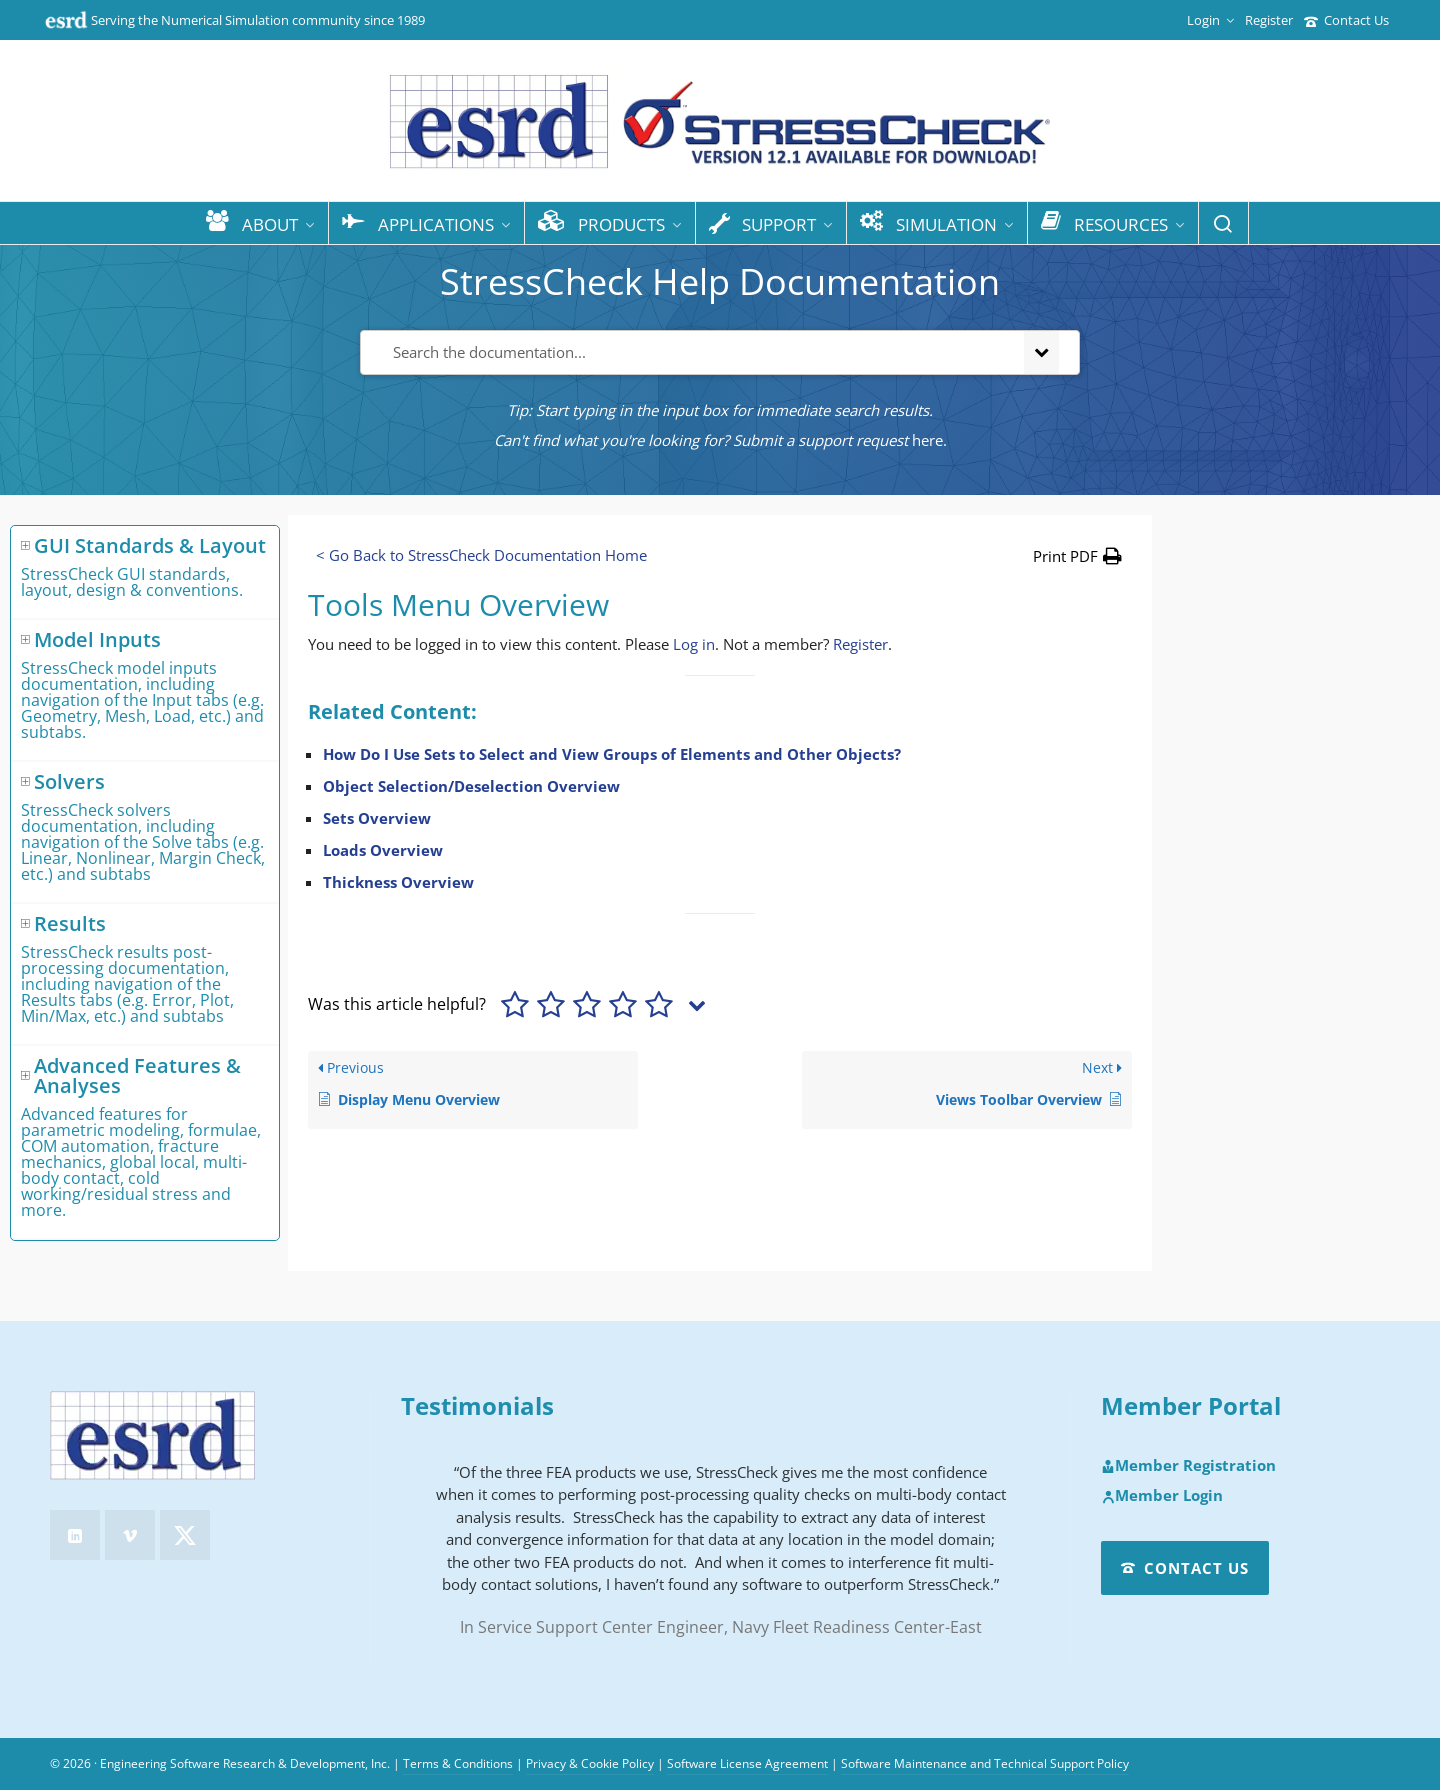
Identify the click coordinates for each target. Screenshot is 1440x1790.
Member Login (1162, 1496)
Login (1210, 20)
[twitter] (185, 1535)
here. (929, 440)
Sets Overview (377, 818)
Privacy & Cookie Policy (590, 1763)
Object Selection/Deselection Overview (471, 786)
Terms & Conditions (458, 1763)
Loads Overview (383, 850)
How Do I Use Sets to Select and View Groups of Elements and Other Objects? (612, 754)
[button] (1077, 556)
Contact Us (1346, 20)
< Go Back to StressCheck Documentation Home (481, 555)
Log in (694, 644)
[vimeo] (130, 1535)
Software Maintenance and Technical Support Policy (985, 1763)
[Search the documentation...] (688, 352)
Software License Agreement (747, 1763)
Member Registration (1188, 1466)
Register (1269, 20)
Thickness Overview (398, 882)
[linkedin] (75, 1535)
